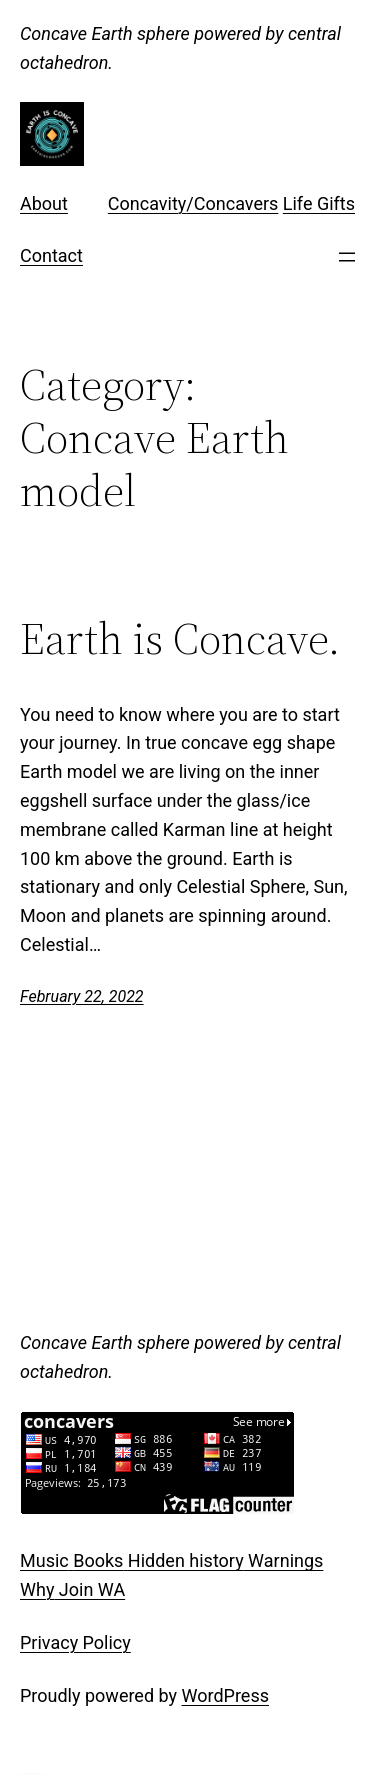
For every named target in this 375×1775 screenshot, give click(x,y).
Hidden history (186, 1560)
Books (98, 1560)
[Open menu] (347, 257)
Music (44, 1560)
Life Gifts (319, 203)
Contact (51, 255)
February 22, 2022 (82, 996)
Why (37, 1589)
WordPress (225, 1695)
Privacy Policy (75, 1642)
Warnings (284, 1560)
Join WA (89, 1589)
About (44, 203)
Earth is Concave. (180, 639)
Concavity (147, 203)
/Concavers (232, 203)
